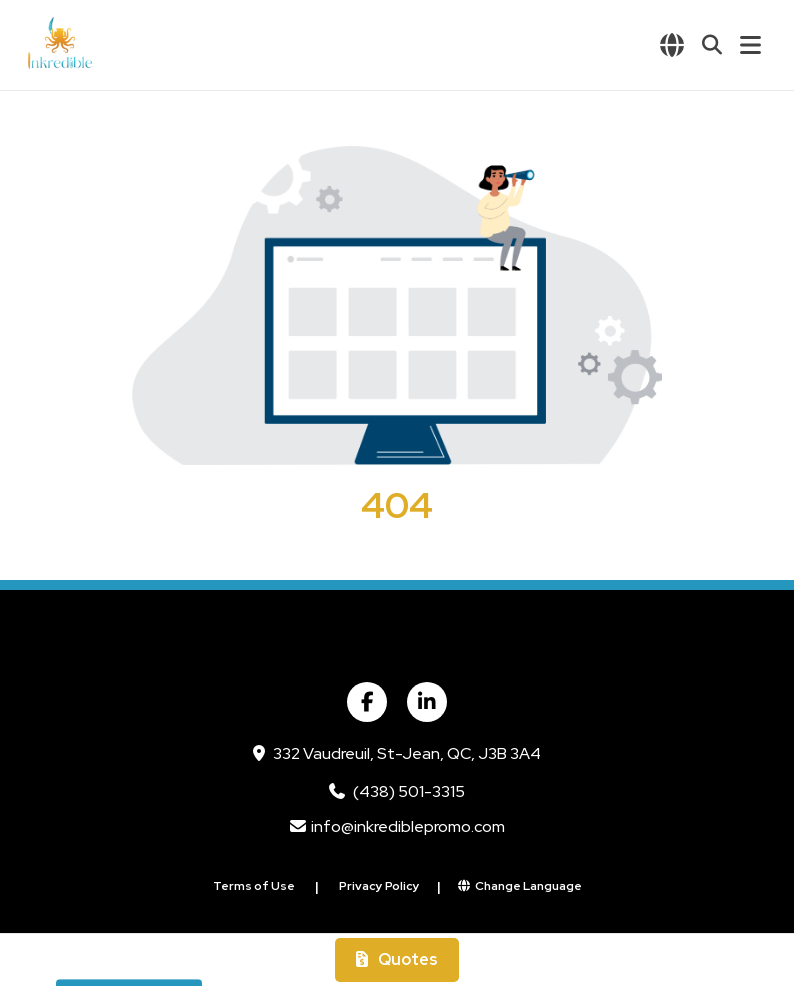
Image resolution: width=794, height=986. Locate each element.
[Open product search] (712, 45)
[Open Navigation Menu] (750, 45)
